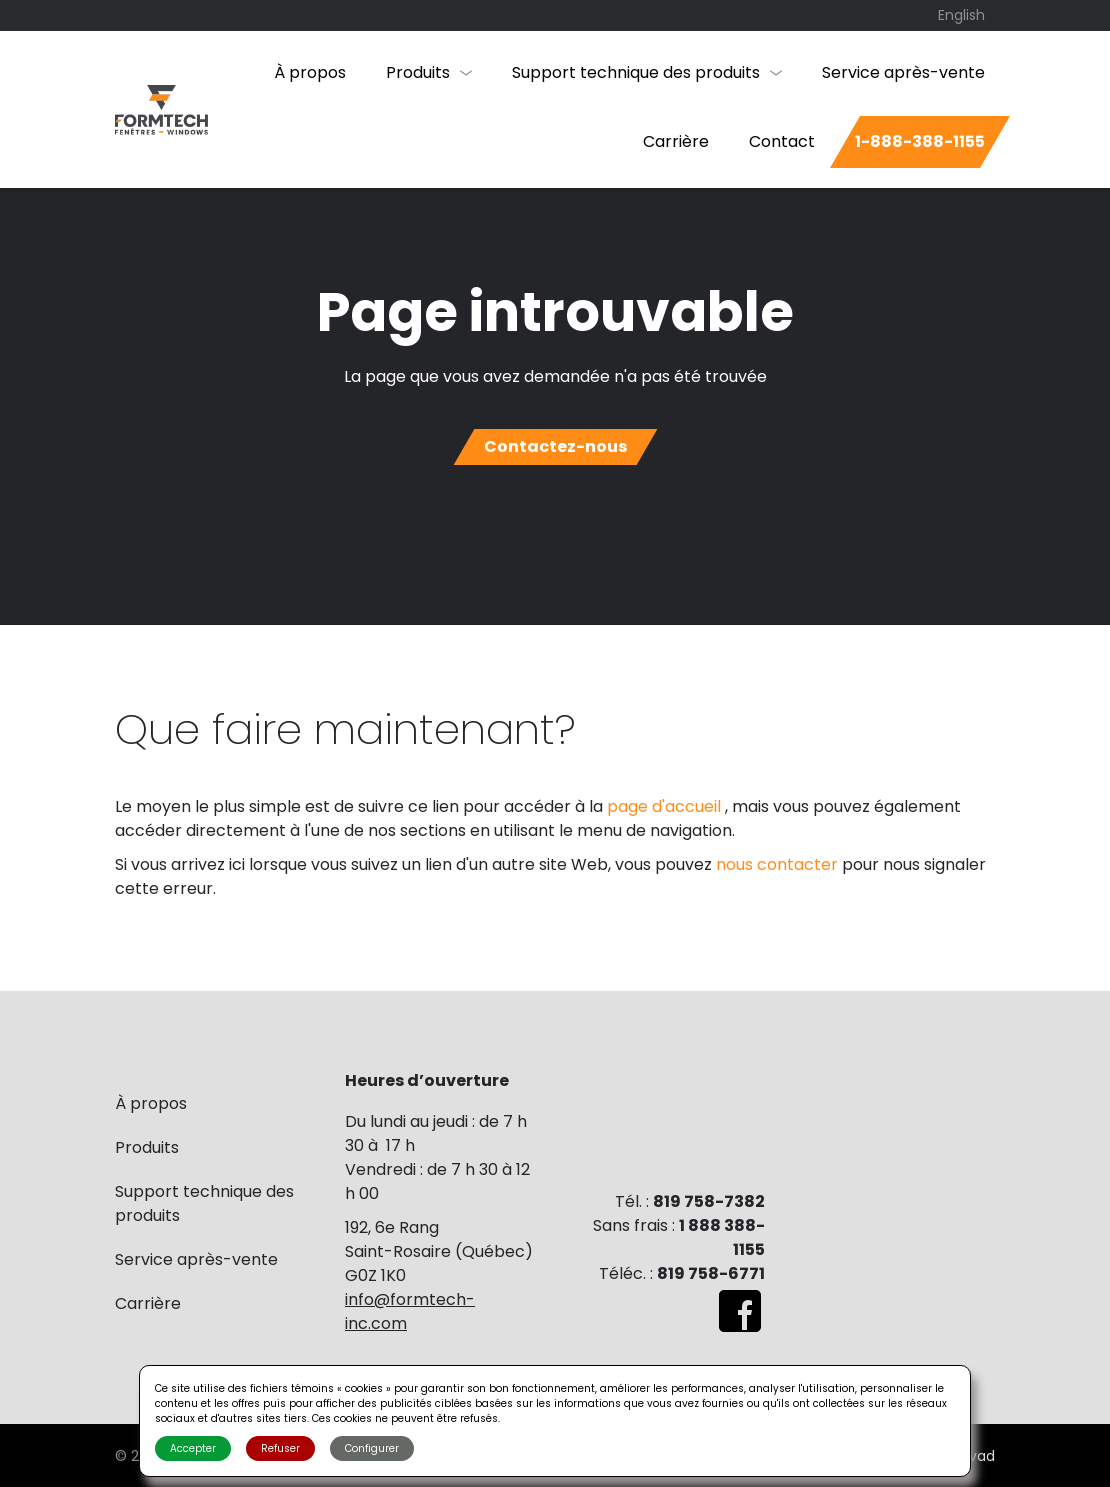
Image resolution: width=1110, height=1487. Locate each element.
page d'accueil (666, 806)
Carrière (676, 141)
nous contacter (779, 864)
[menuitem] (961, 15)
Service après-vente (903, 72)
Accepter (193, 1448)
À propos (310, 72)
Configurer (372, 1448)
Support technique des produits (636, 72)
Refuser (280, 1448)
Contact (782, 141)
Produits (418, 72)
